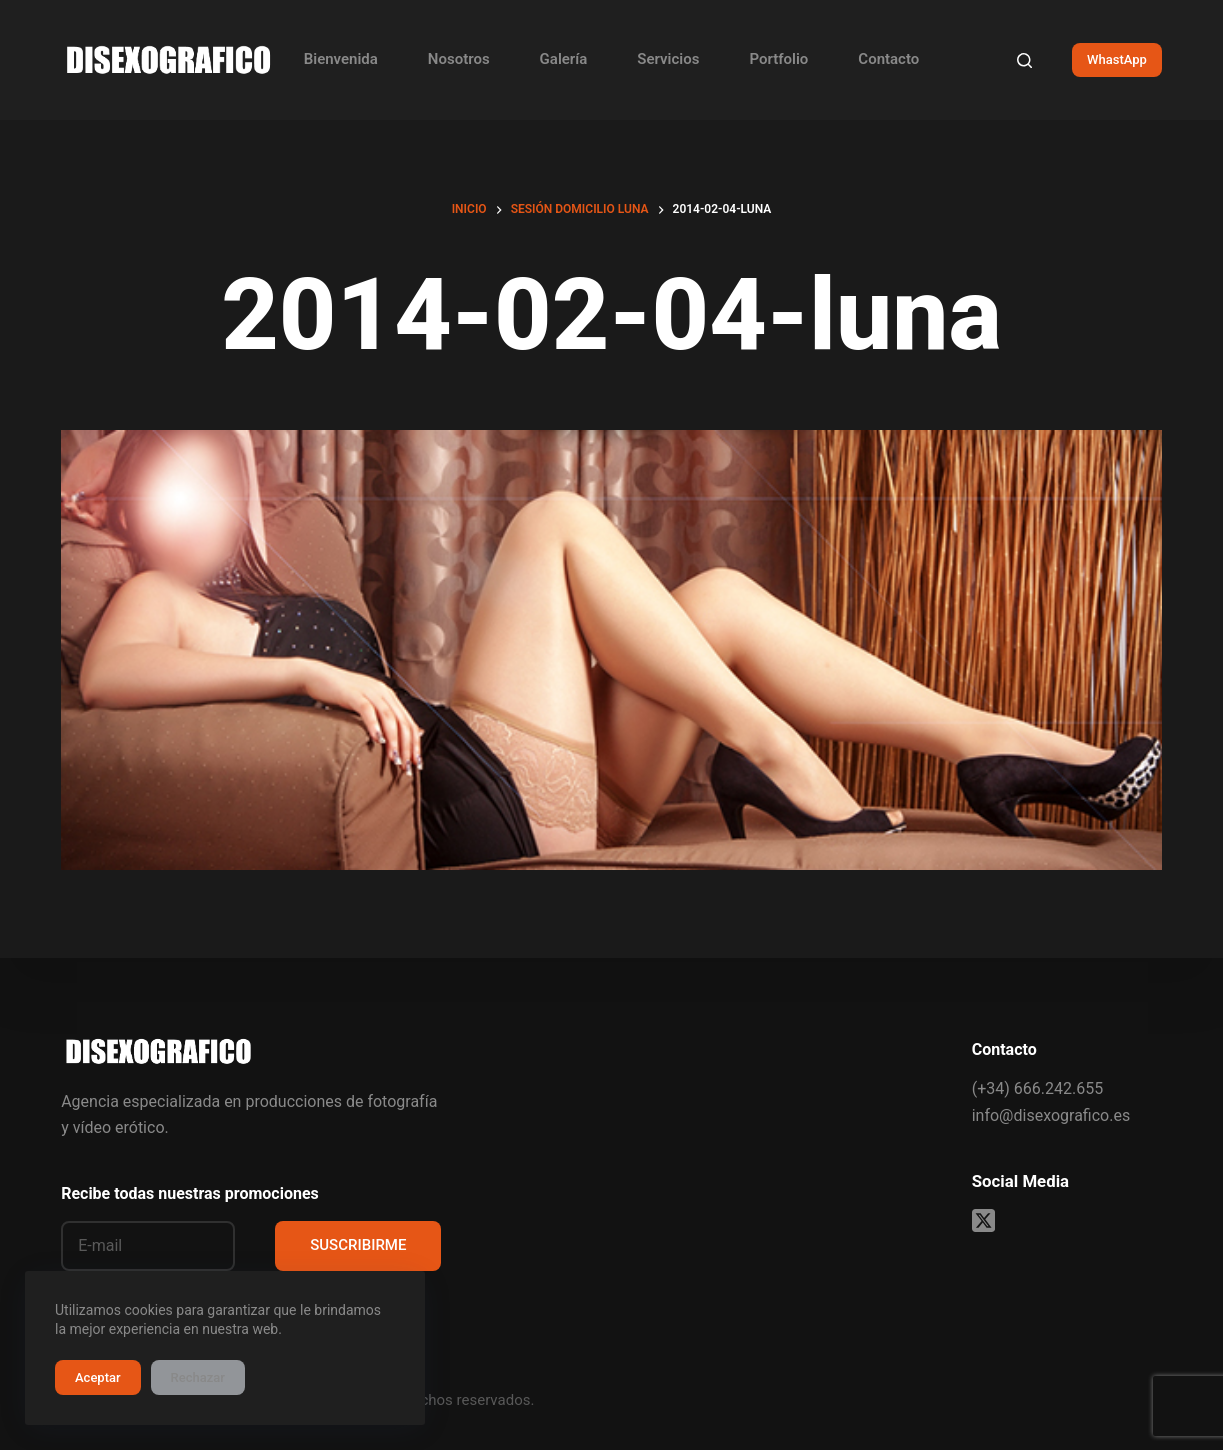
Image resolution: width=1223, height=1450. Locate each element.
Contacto (888, 59)
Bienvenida (341, 59)
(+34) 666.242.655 (1037, 1088)
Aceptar (98, 1377)
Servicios (668, 59)
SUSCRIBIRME (358, 1245)
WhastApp (1117, 59)
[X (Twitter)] (983, 1220)
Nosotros (459, 59)
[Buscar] (1024, 60)
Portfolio (778, 59)
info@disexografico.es (1051, 1115)
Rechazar (198, 1377)
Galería (564, 59)
